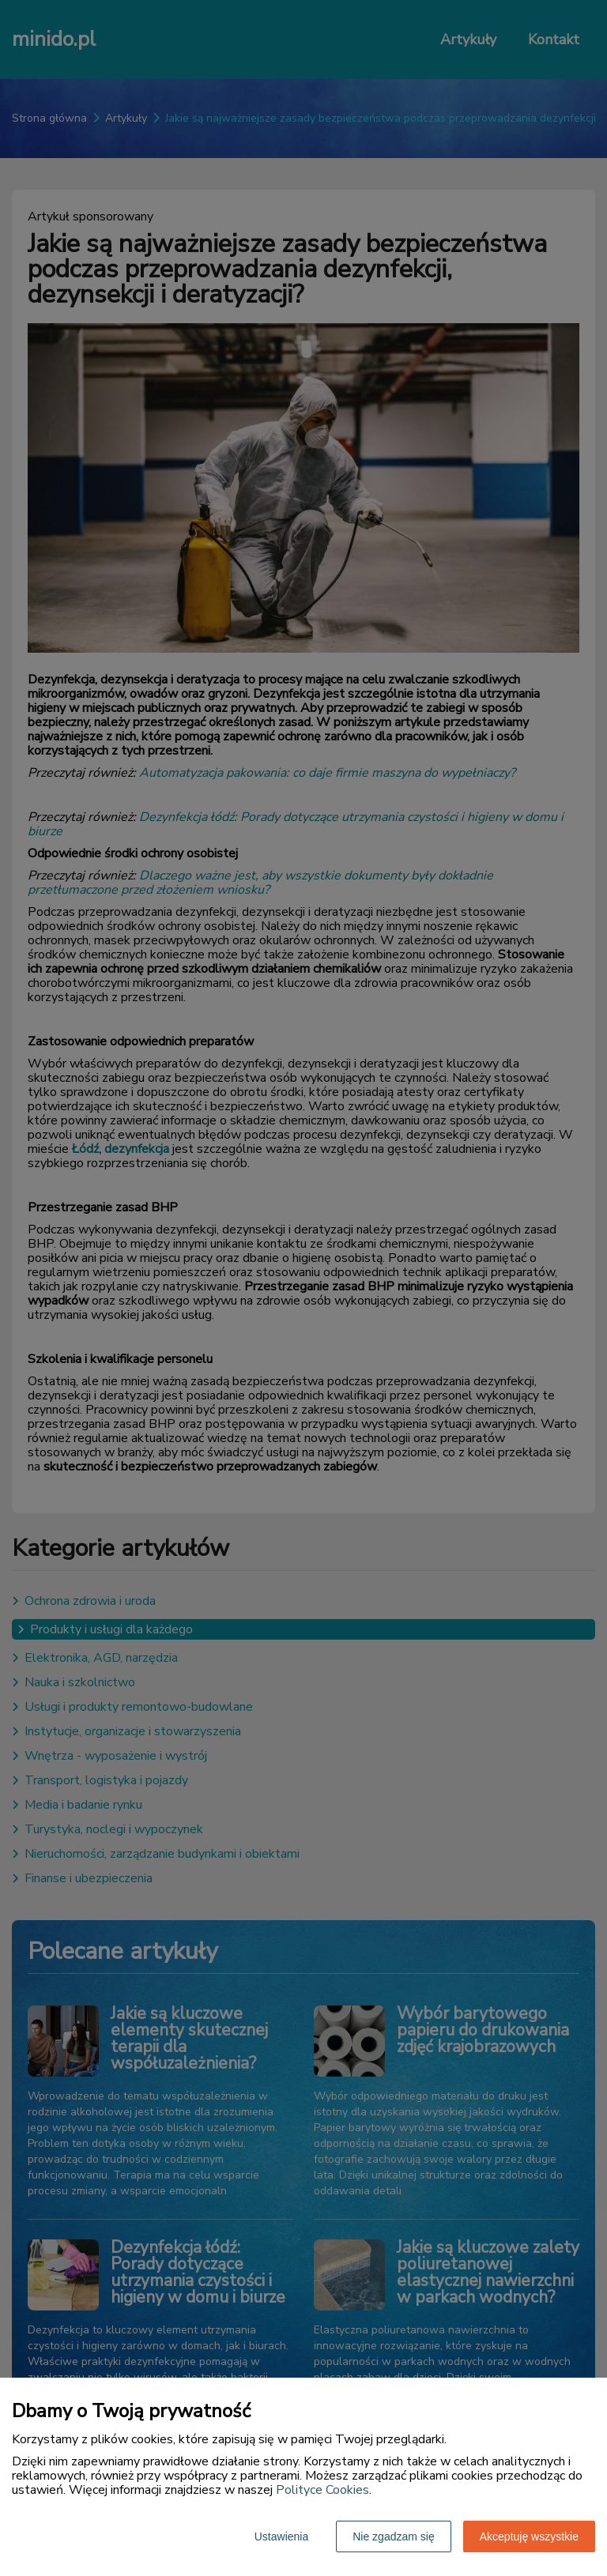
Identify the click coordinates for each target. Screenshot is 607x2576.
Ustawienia (281, 2536)
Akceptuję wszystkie (529, 2536)
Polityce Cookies (322, 2490)
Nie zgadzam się (394, 2536)
